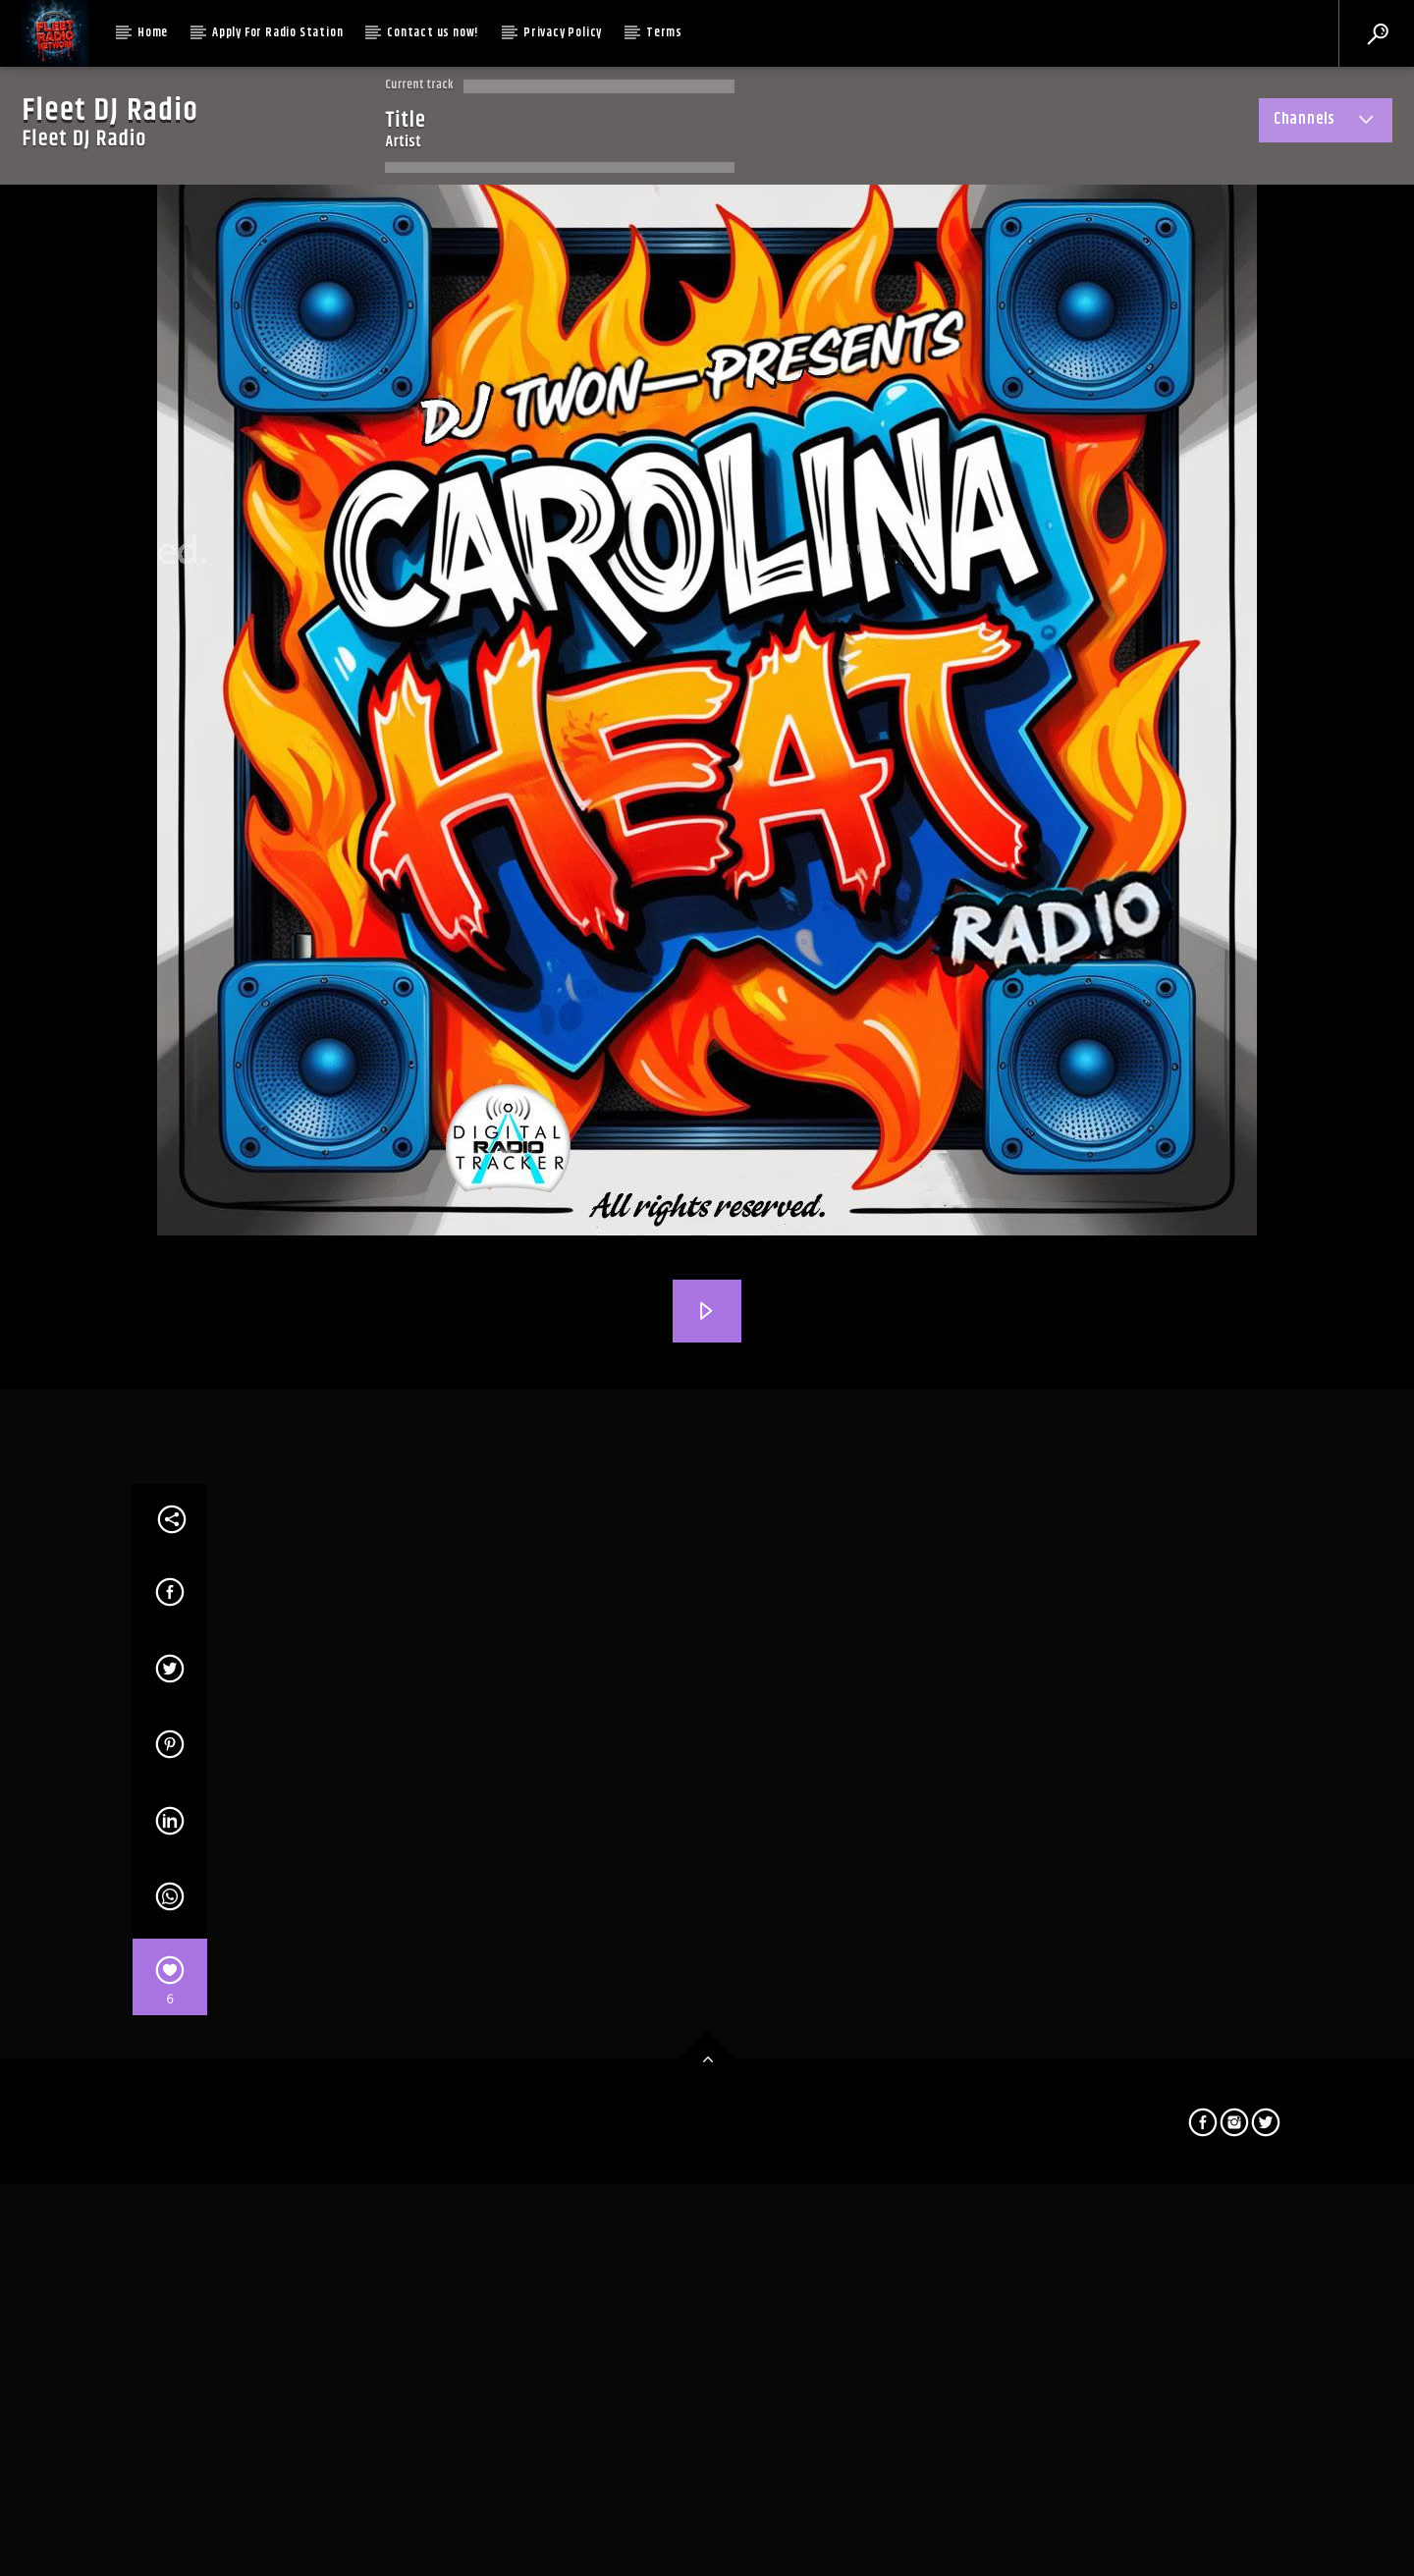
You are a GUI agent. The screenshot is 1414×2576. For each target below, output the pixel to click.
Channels (1326, 122)
